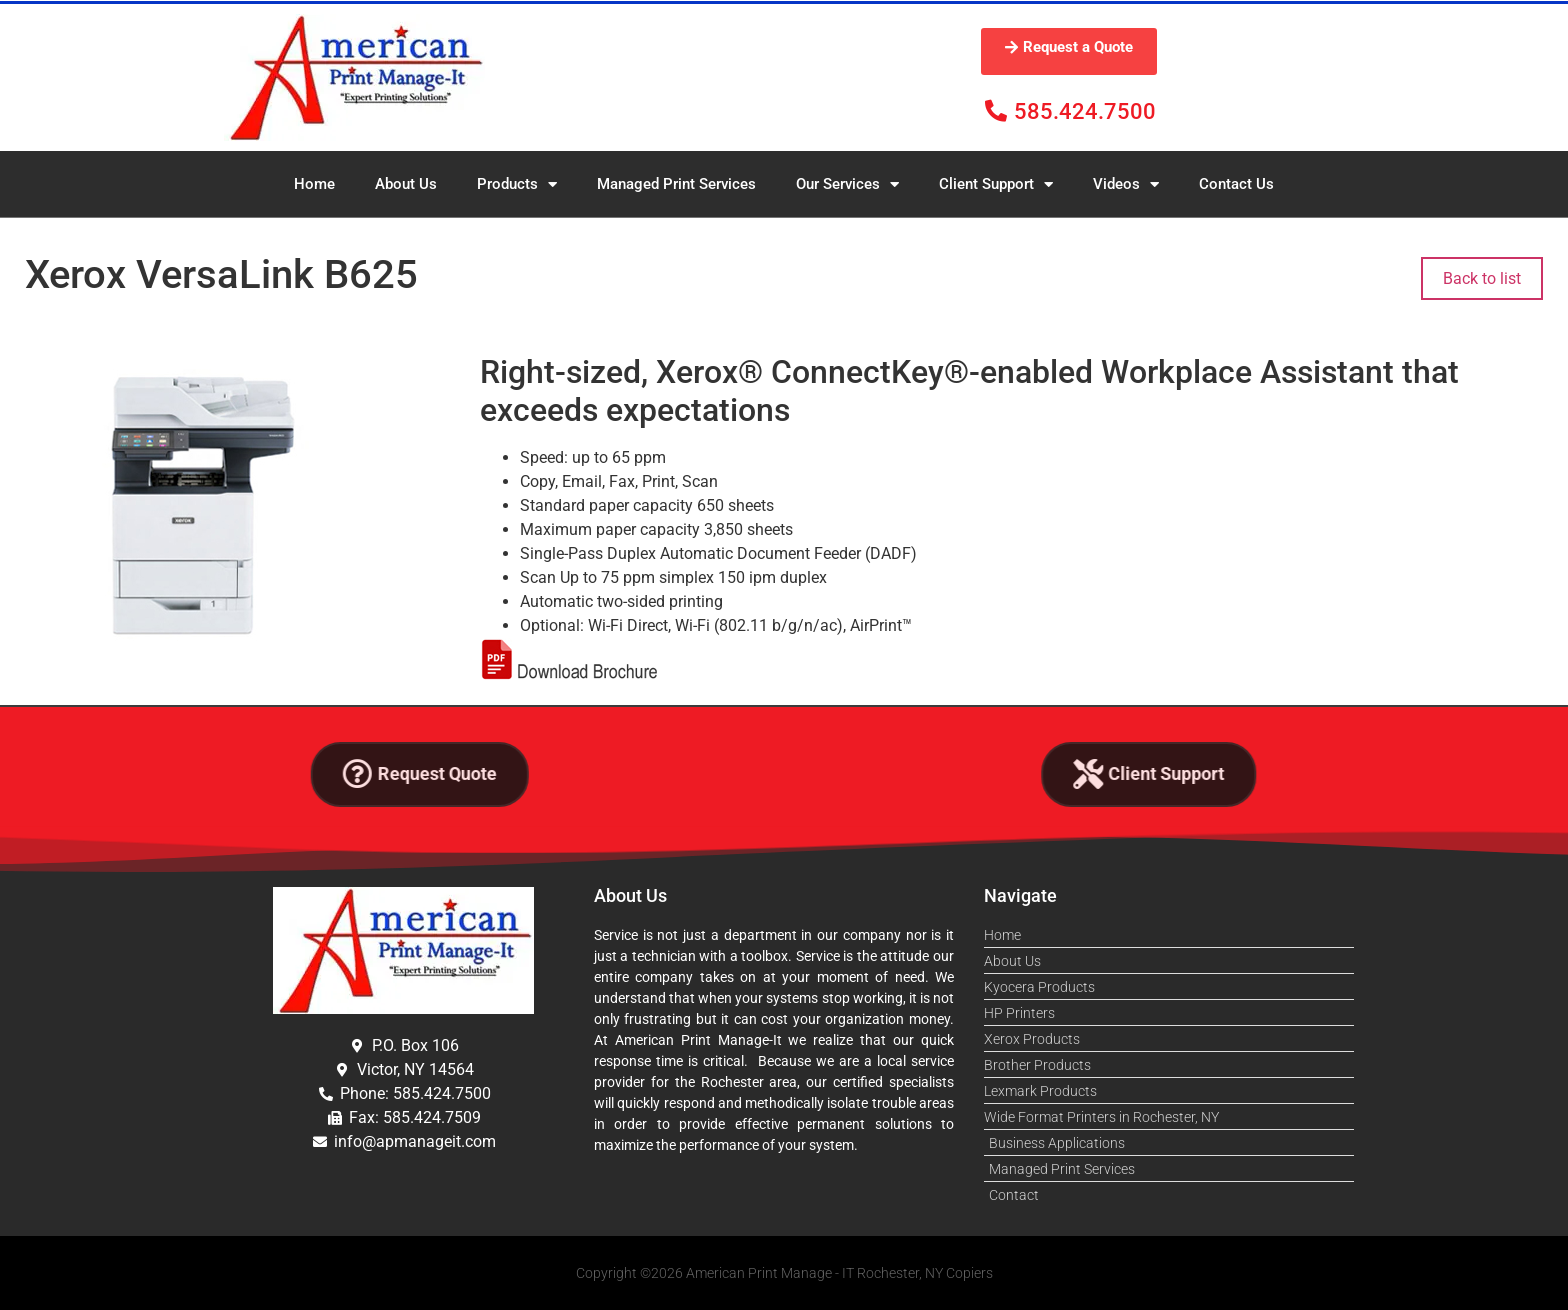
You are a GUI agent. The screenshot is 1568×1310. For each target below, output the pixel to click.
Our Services (847, 184)
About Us (406, 184)
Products (517, 184)
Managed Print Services (676, 184)
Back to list (1482, 278)
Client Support (996, 184)
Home (314, 184)
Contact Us (1236, 184)
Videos (1126, 184)
